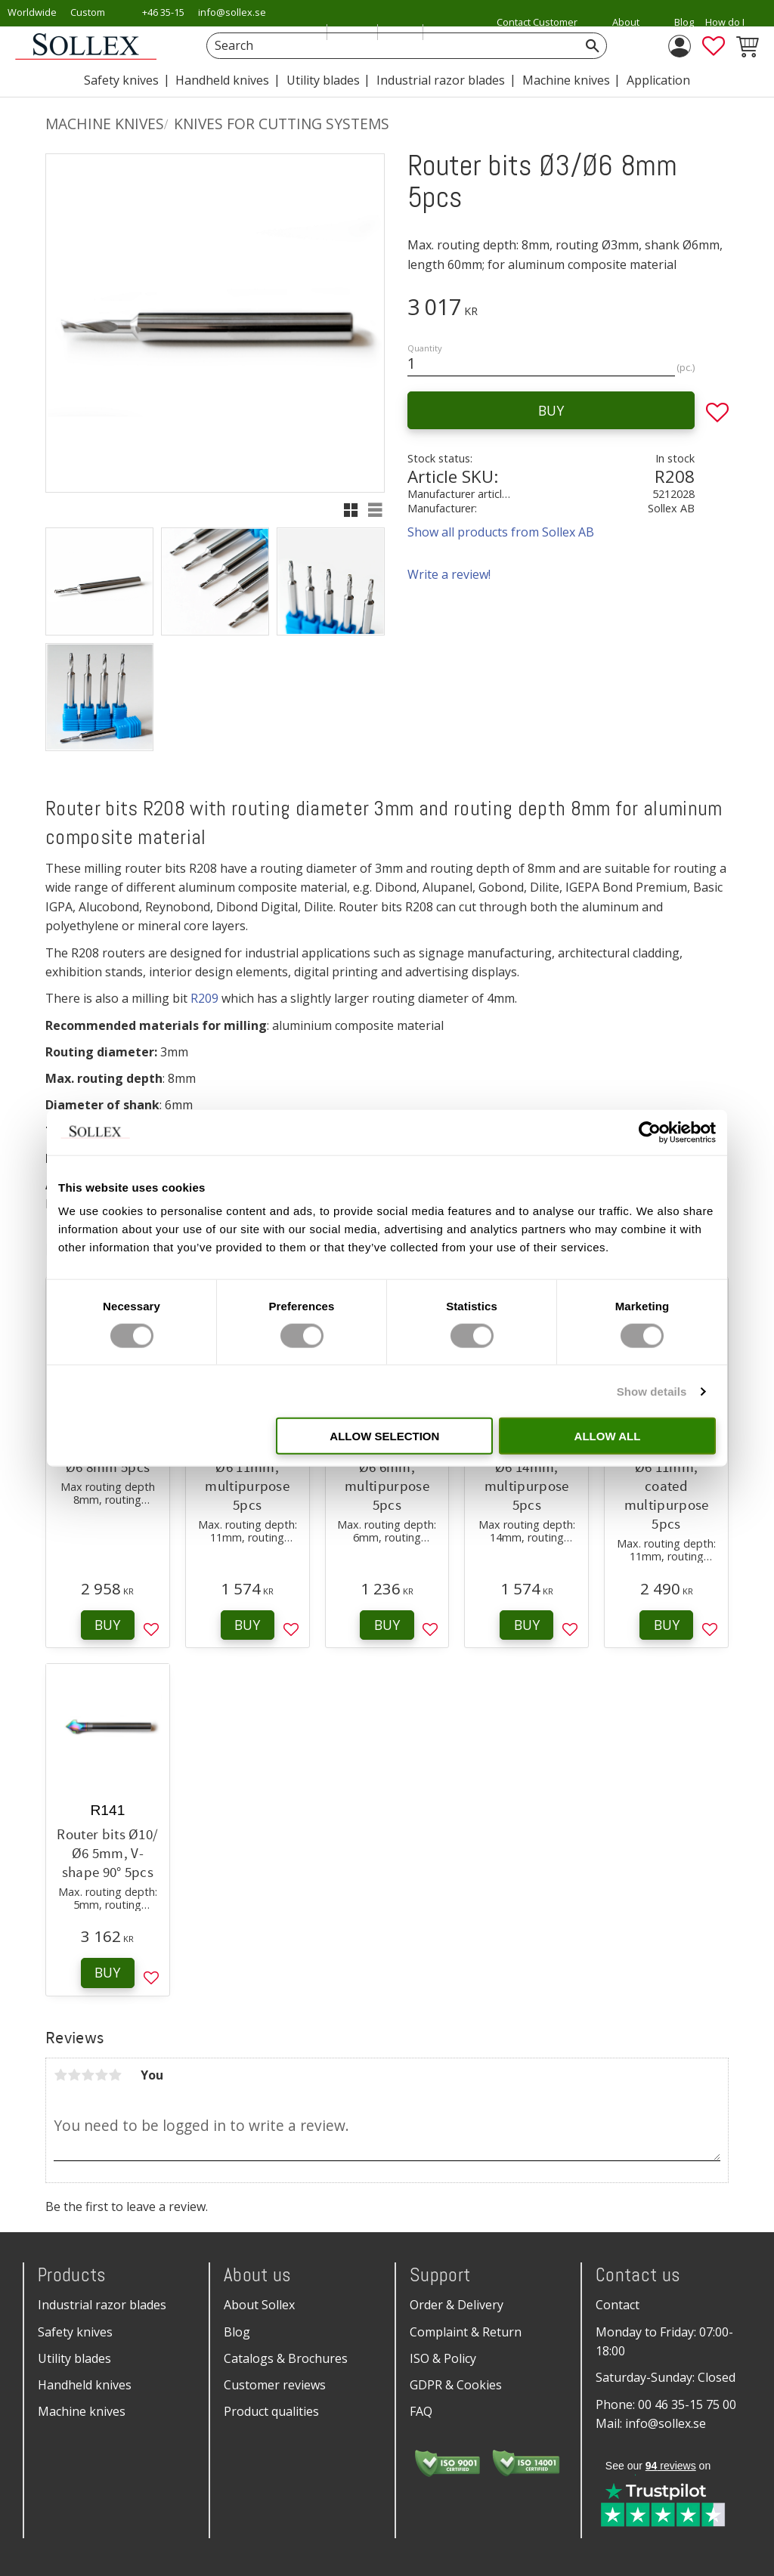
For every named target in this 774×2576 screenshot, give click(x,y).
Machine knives (81, 2411)
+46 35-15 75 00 (163, 22)
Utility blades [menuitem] (323, 80)
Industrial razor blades (102, 2304)
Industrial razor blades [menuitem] (440, 80)
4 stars (101, 2075)
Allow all (607, 1436)
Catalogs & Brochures (286, 2358)
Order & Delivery (456, 2304)
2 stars (74, 2075)
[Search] (592, 45)
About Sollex (259, 2304)
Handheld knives (85, 2385)
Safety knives (75, 2332)
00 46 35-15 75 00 (687, 2404)
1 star (60, 2075)
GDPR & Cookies (456, 2385)
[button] (713, 46)
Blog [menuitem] (684, 22)
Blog (237, 2332)
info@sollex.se (232, 12)
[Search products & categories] (389, 45)
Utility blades (74, 2358)
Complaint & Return (466, 2332)
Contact (617, 2304)
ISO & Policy (443, 2358)
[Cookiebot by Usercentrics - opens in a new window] (650, 1132)
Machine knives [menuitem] (566, 80)
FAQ (421, 2411)
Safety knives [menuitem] (121, 80)
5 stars (115, 2075)
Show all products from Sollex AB (500, 532)
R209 (204, 998)
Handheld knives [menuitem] (222, 80)
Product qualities (271, 2411)
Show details (652, 1390)
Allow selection (384, 1436)
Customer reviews (275, 2385)
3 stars (87, 2075)
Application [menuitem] (658, 80)
